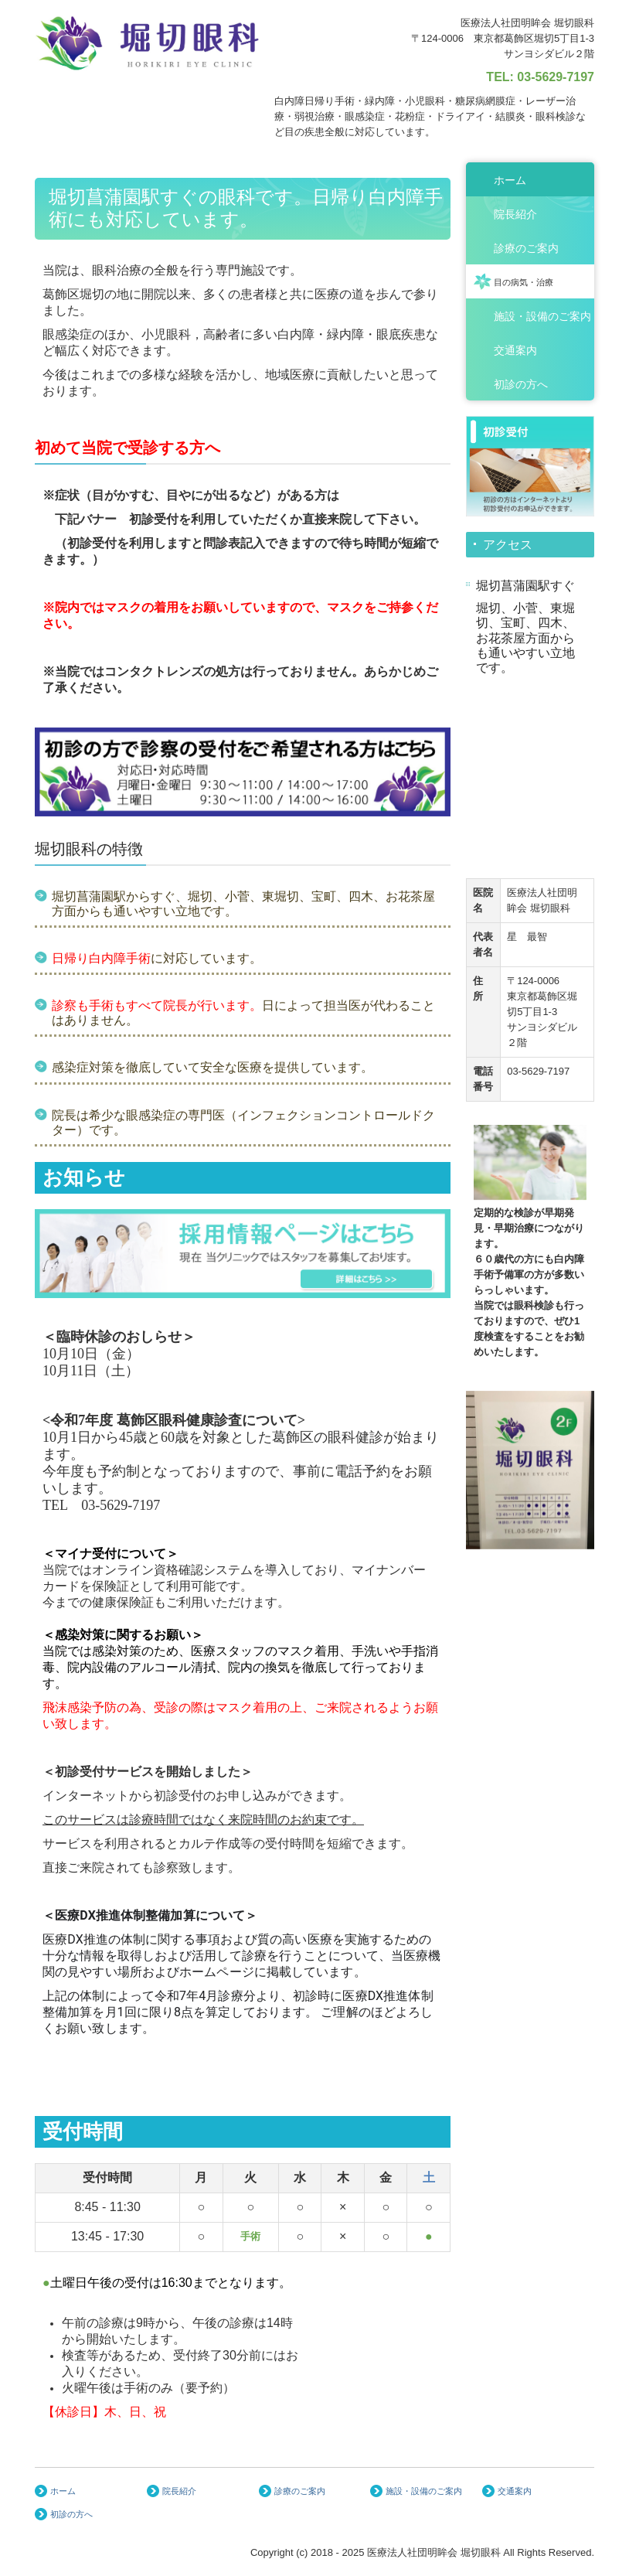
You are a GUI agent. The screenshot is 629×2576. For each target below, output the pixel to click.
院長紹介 (515, 214)
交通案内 (515, 350)
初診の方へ (521, 384)
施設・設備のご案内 (542, 316)
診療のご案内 (526, 248)
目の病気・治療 (523, 282)
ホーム (510, 180)
